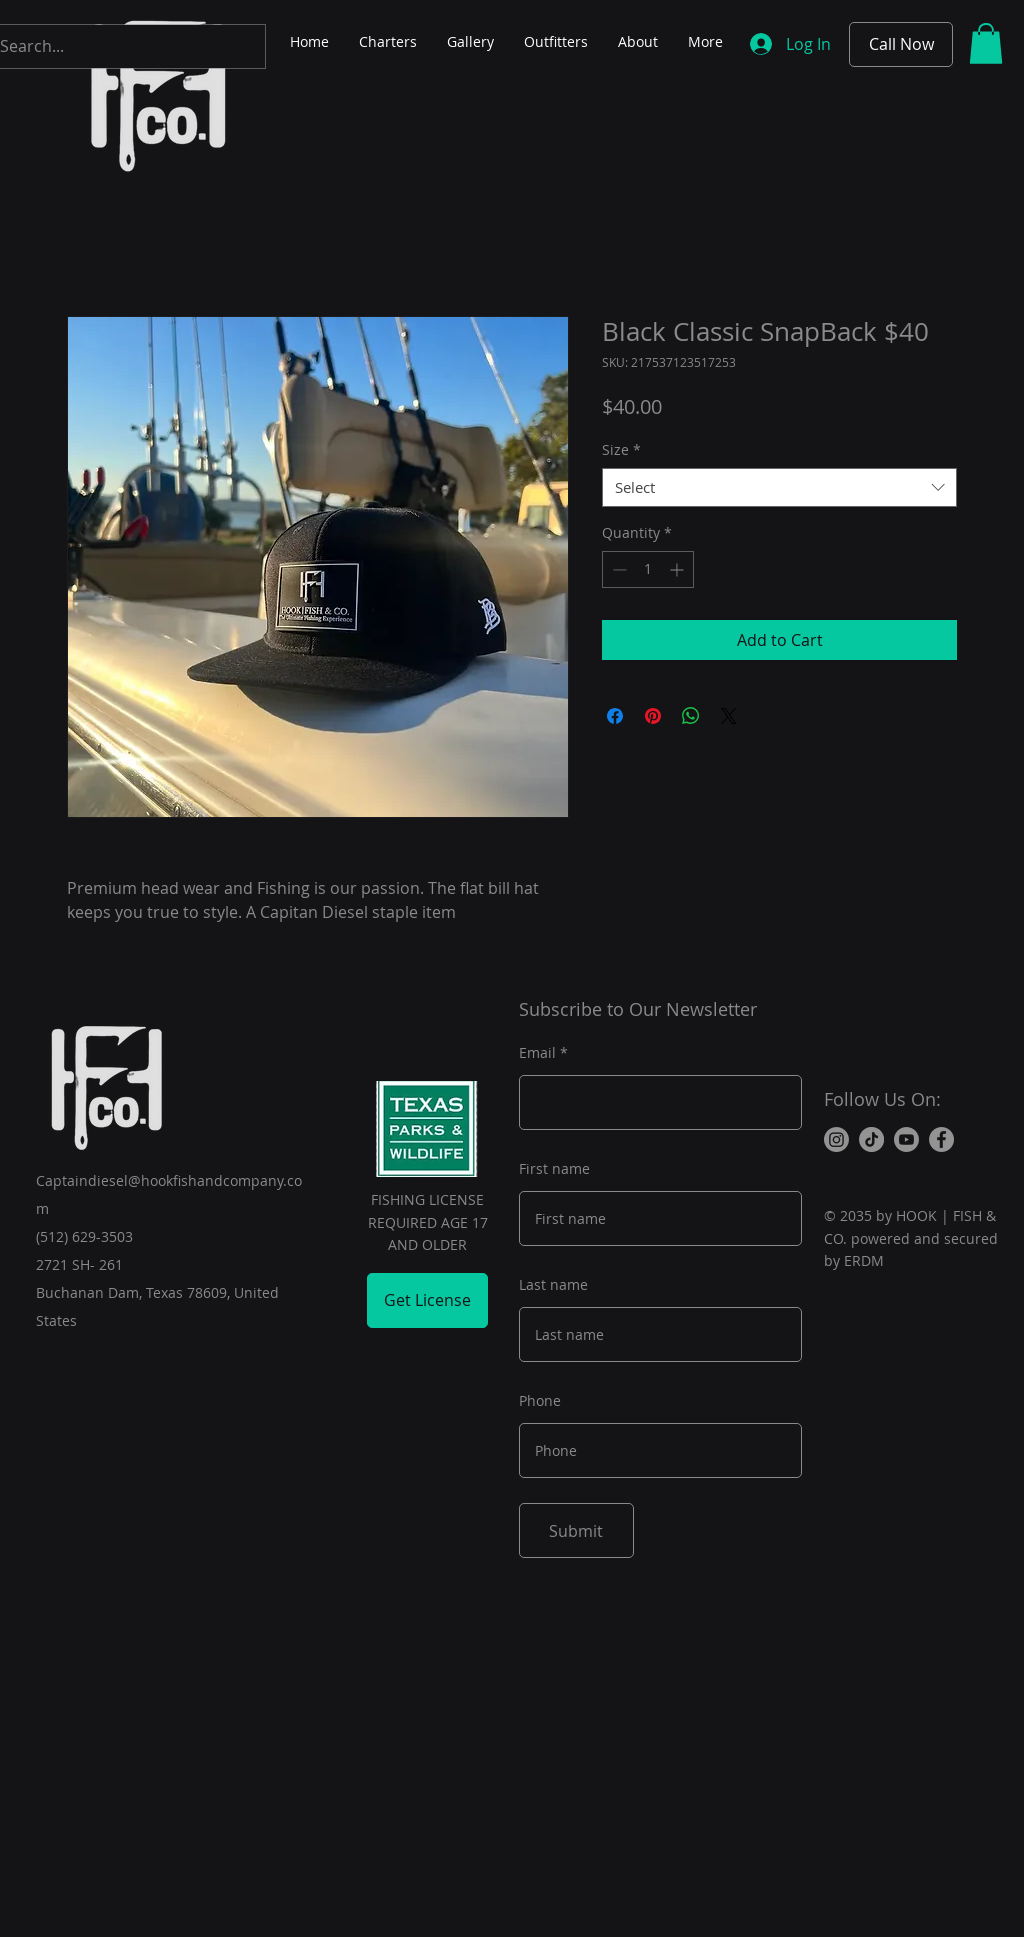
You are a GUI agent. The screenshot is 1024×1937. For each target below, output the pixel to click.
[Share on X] (729, 716)
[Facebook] (941, 1139)
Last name (553, 1285)
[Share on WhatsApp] (691, 716)
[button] (986, 43)
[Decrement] (617, 569)
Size (621, 449)
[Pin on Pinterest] (653, 716)
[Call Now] (901, 44)
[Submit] (576, 1530)
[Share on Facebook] (615, 716)
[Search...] (111, 46)
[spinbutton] (648, 569)
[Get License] (427, 1300)
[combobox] (779, 487)
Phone (540, 1401)
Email (537, 1053)
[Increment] (678, 569)
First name (554, 1169)
